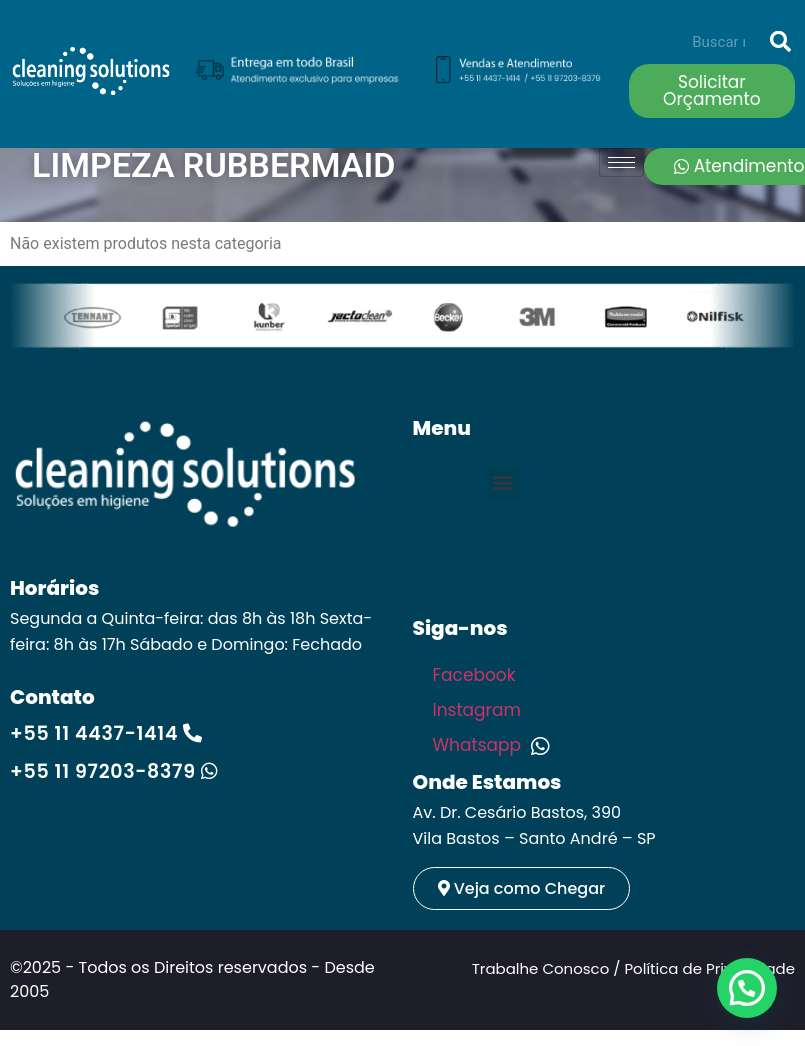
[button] (503, 482)
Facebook (476, 675)
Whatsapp (491, 745)
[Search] (780, 42)
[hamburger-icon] (621, 162)
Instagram (479, 710)
